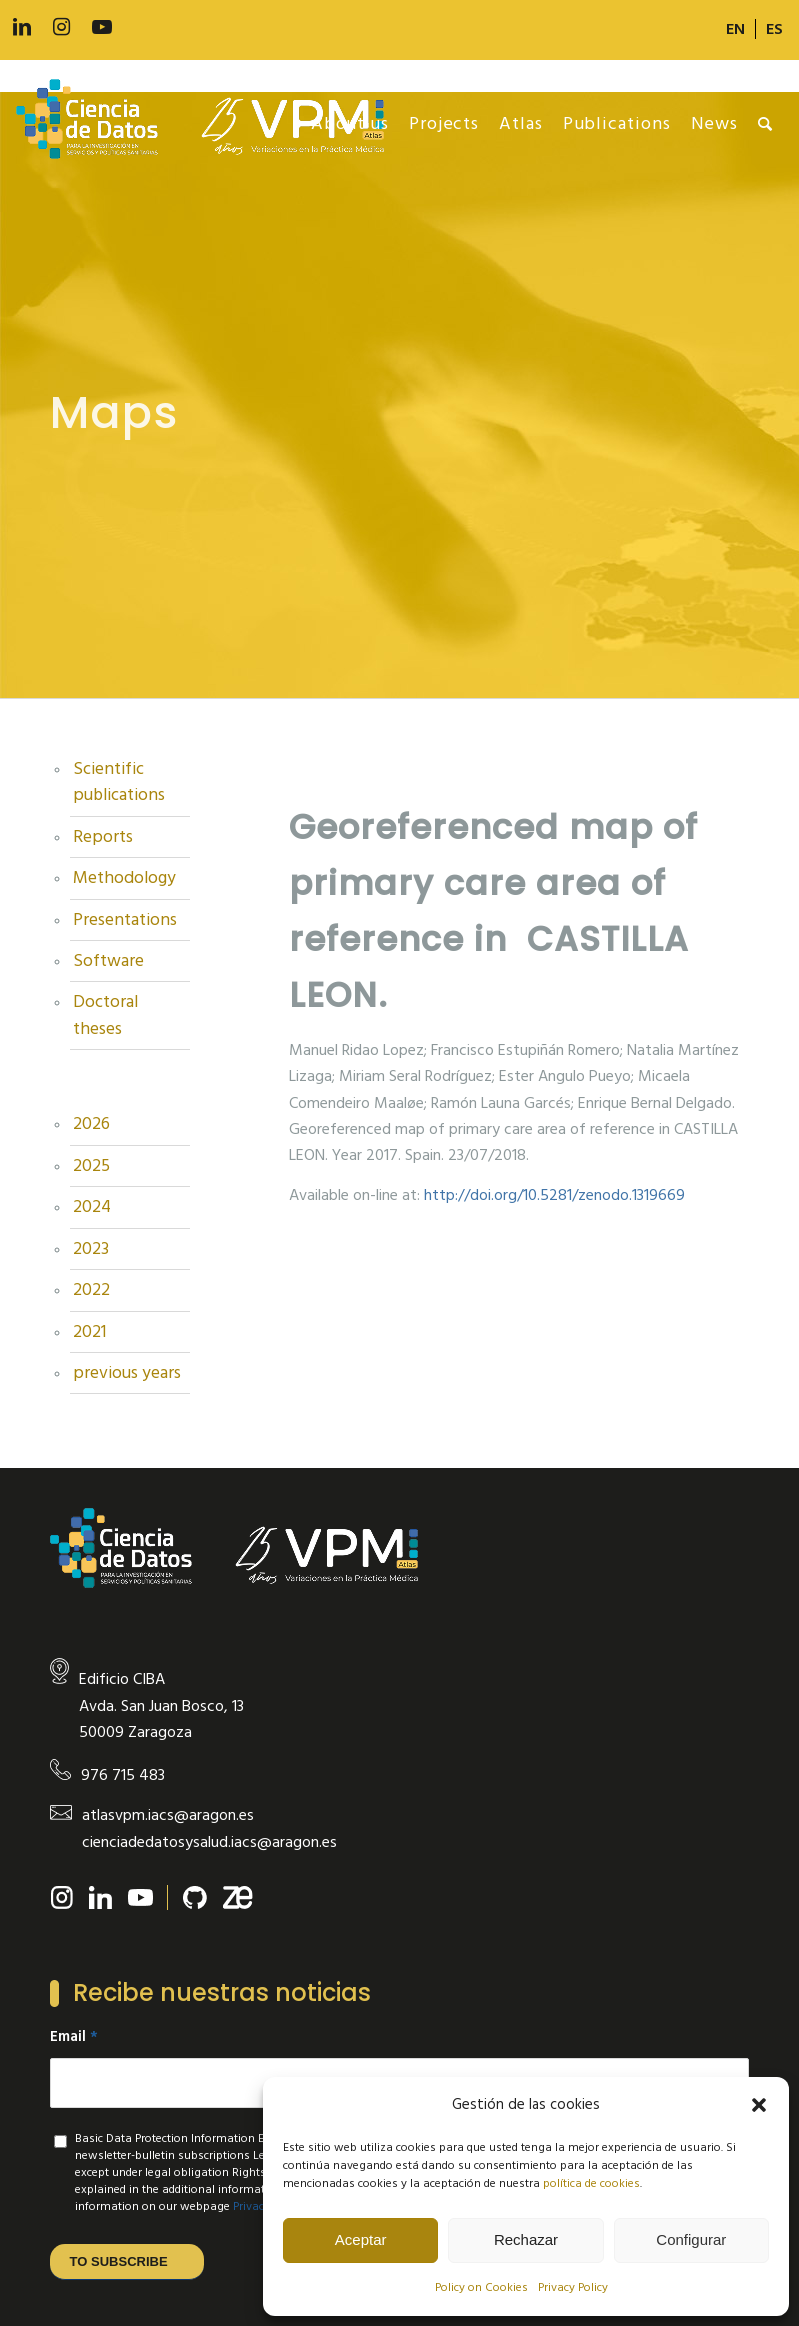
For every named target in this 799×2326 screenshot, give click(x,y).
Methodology (124, 878)
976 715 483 (123, 1775)
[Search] (765, 124)
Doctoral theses (105, 1015)
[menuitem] (736, 29)
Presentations (125, 920)
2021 (89, 1332)
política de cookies (591, 2183)
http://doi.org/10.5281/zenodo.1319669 (554, 1195)
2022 (91, 1290)
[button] (759, 2105)
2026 (91, 1124)
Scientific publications (119, 782)
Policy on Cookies (481, 2287)
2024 (92, 1207)
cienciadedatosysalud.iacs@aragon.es (209, 1842)
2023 (91, 1249)
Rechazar (526, 2239)
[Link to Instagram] (62, 27)
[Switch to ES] (774, 29)
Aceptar (361, 2239)
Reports (103, 837)
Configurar (691, 2239)
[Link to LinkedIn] (22, 27)
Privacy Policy (573, 2287)
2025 (91, 1166)
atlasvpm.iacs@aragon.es (168, 1815)
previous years (127, 1373)
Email (74, 2037)
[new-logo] (210, 124)
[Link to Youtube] (102, 27)
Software (108, 961)
